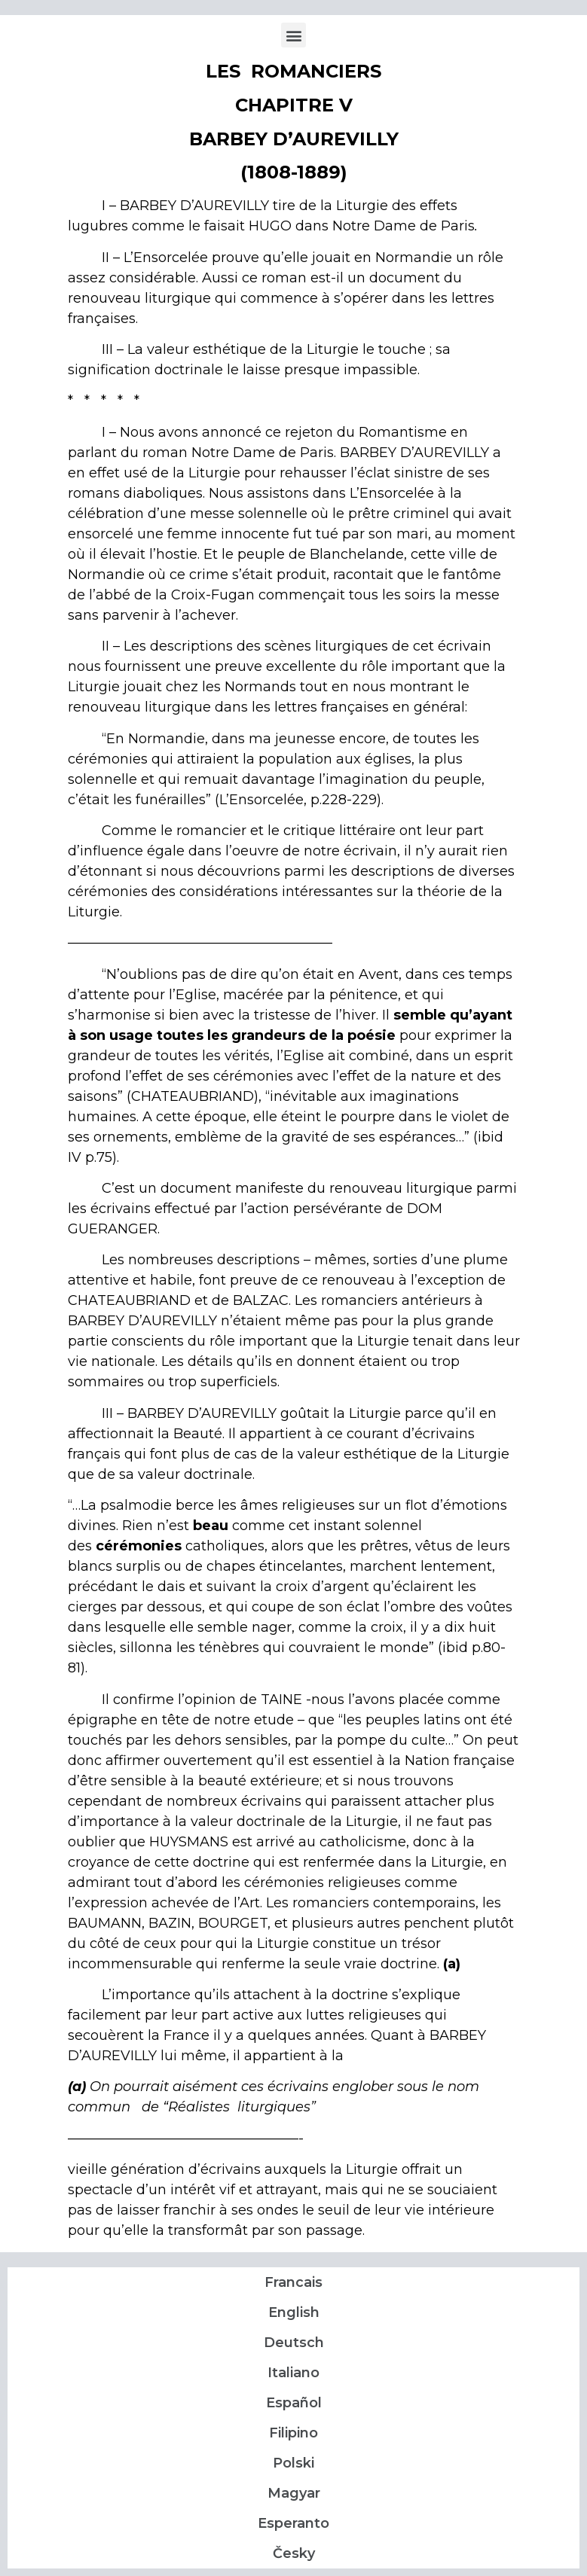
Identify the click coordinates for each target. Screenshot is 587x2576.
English (293, 2312)
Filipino (293, 2433)
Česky (294, 2553)
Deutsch (294, 2342)
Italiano (293, 2372)
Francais (293, 2282)
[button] (293, 35)
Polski (293, 2463)
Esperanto (293, 2523)
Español (294, 2403)
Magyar (294, 2493)
